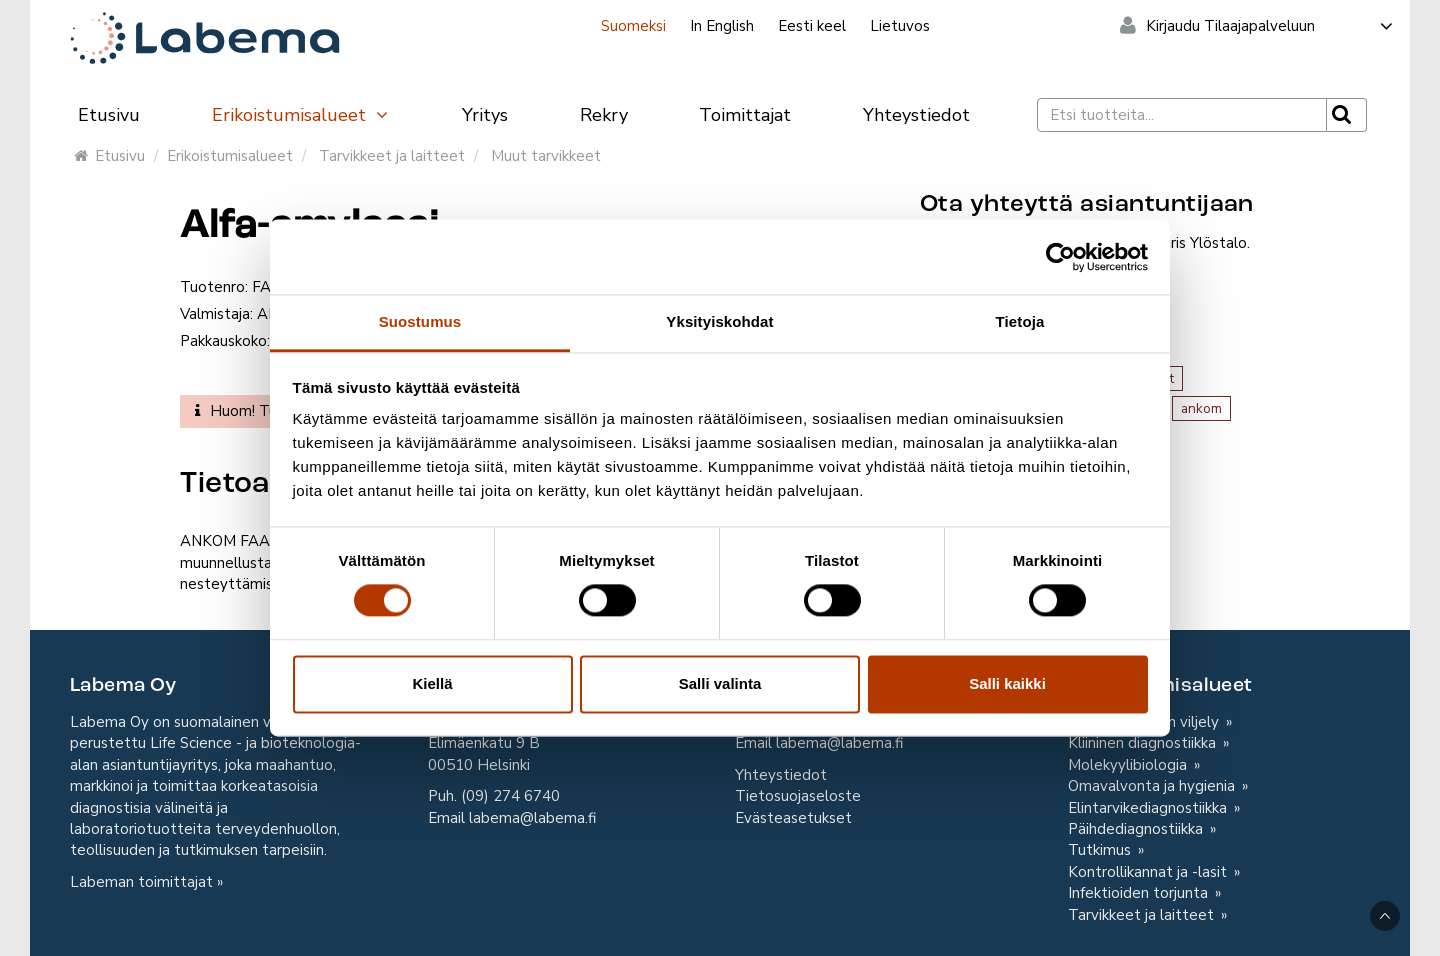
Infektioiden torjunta (1140, 893)
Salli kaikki (1007, 683)
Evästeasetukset (793, 818)
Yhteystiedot (916, 115)
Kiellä (432, 683)
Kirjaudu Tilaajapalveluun (1270, 26)
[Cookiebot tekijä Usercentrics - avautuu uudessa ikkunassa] (1060, 257)
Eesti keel (812, 26)
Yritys (485, 115)
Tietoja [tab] (1020, 321)
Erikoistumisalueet (301, 115)
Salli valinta (720, 683)
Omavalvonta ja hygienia (1153, 786)
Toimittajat (745, 115)
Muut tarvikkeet (546, 156)
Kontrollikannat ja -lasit (1149, 872)
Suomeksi (633, 26)
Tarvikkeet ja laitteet (392, 156)
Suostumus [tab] (420, 321)
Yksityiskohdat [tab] (719, 321)
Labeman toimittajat (141, 882)
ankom (1201, 408)
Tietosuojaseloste (798, 796)
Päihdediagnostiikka (1137, 829)
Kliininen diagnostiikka (1144, 743)
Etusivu (109, 115)
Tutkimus (1101, 850)
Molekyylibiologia (1129, 765)
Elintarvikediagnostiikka (1149, 808)
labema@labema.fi (532, 818)
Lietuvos (900, 26)
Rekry (604, 115)
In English (722, 26)
